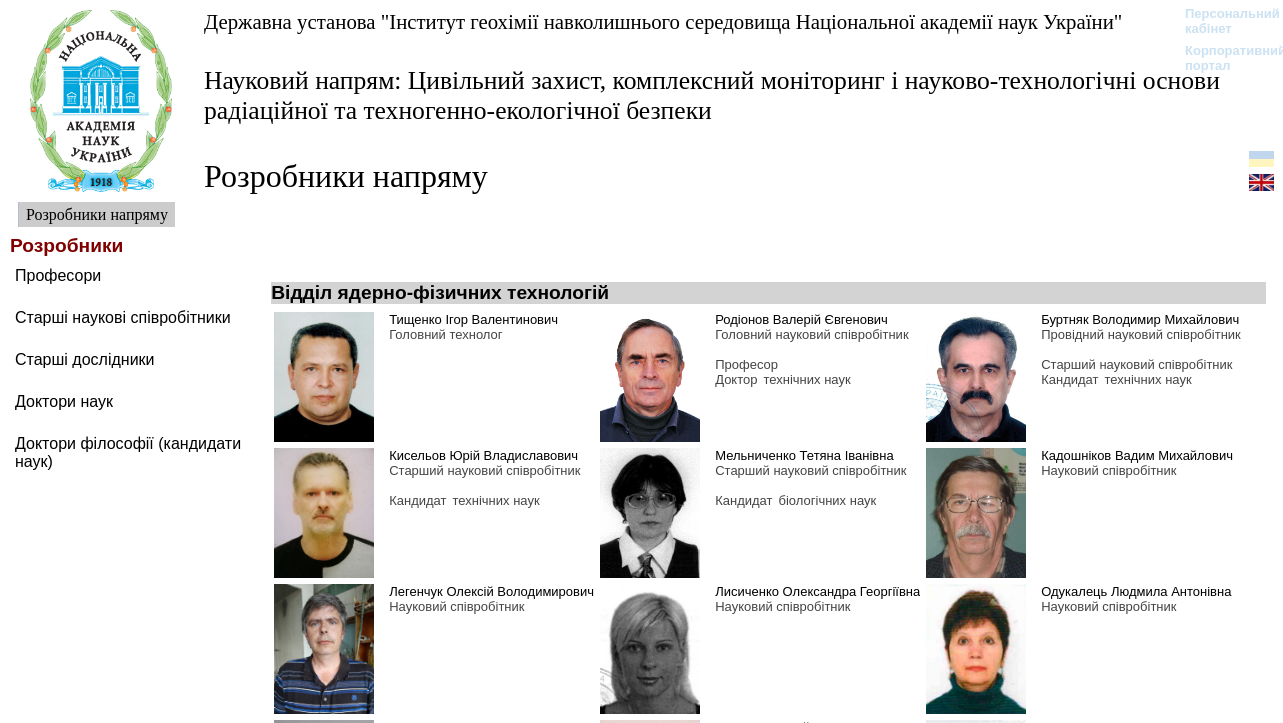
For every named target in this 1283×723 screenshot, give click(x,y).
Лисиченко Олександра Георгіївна (817, 591)
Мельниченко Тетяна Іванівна (804, 455)
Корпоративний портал (1222, 58)
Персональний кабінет (1222, 21)
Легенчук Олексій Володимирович (491, 591)
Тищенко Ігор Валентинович (473, 319)
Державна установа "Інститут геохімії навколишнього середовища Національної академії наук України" (663, 21)
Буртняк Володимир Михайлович (1140, 319)
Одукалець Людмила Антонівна (1136, 591)
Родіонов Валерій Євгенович (801, 319)
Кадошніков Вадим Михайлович (1137, 455)
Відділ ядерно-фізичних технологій (440, 292)
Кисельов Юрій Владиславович (483, 455)
